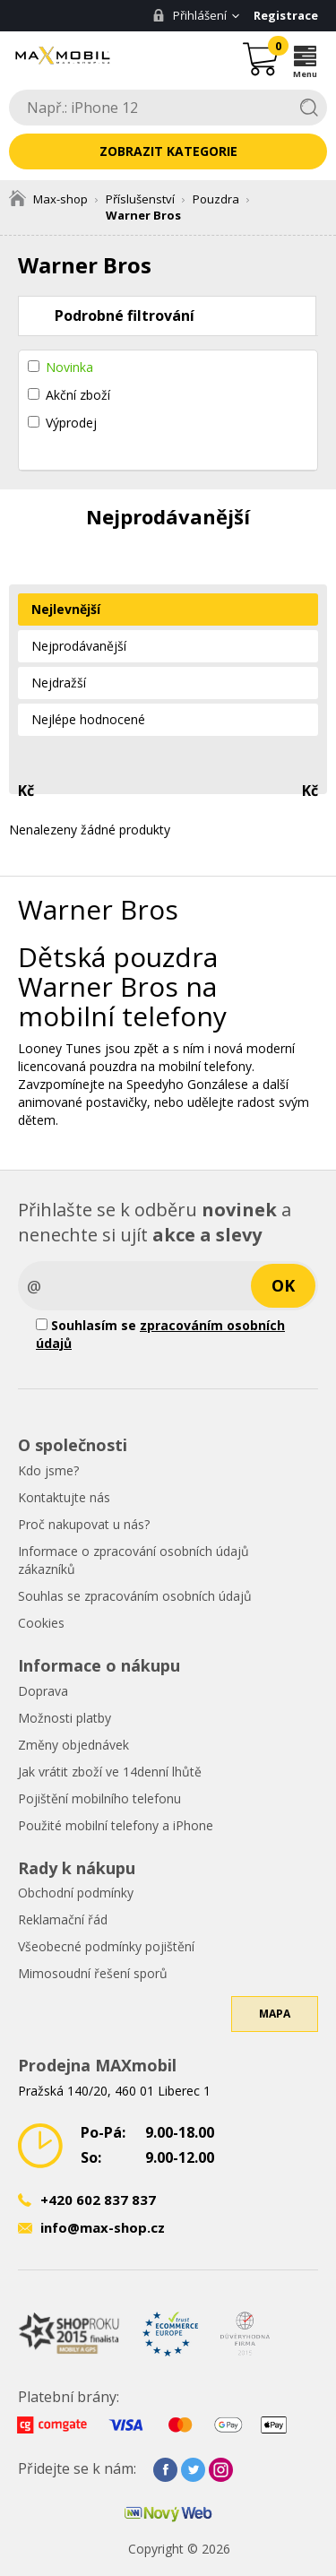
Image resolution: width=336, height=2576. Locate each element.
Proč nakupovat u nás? (84, 1524)
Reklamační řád (63, 1919)
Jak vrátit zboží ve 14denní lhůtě (110, 1771)
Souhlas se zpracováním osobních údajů (135, 1595)
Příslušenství (140, 199)
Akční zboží (78, 394)
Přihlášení (189, 15)
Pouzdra (216, 199)
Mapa (274, 2013)
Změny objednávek (73, 1744)
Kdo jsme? (48, 1470)
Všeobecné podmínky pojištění (106, 1946)
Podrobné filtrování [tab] (124, 315)
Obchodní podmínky (76, 1892)
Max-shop (48, 199)
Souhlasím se (160, 1334)
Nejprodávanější (78, 645)
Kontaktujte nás (64, 1497)
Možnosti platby (64, 1717)
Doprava (43, 1690)
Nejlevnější (65, 609)
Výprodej (71, 422)
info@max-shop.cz (102, 2227)
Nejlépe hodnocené (88, 719)
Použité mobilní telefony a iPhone (115, 1825)
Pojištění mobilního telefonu (99, 1798)
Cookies (41, 1622)
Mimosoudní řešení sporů (93, 1973)
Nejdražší (58, 682)
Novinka (69, 367)
